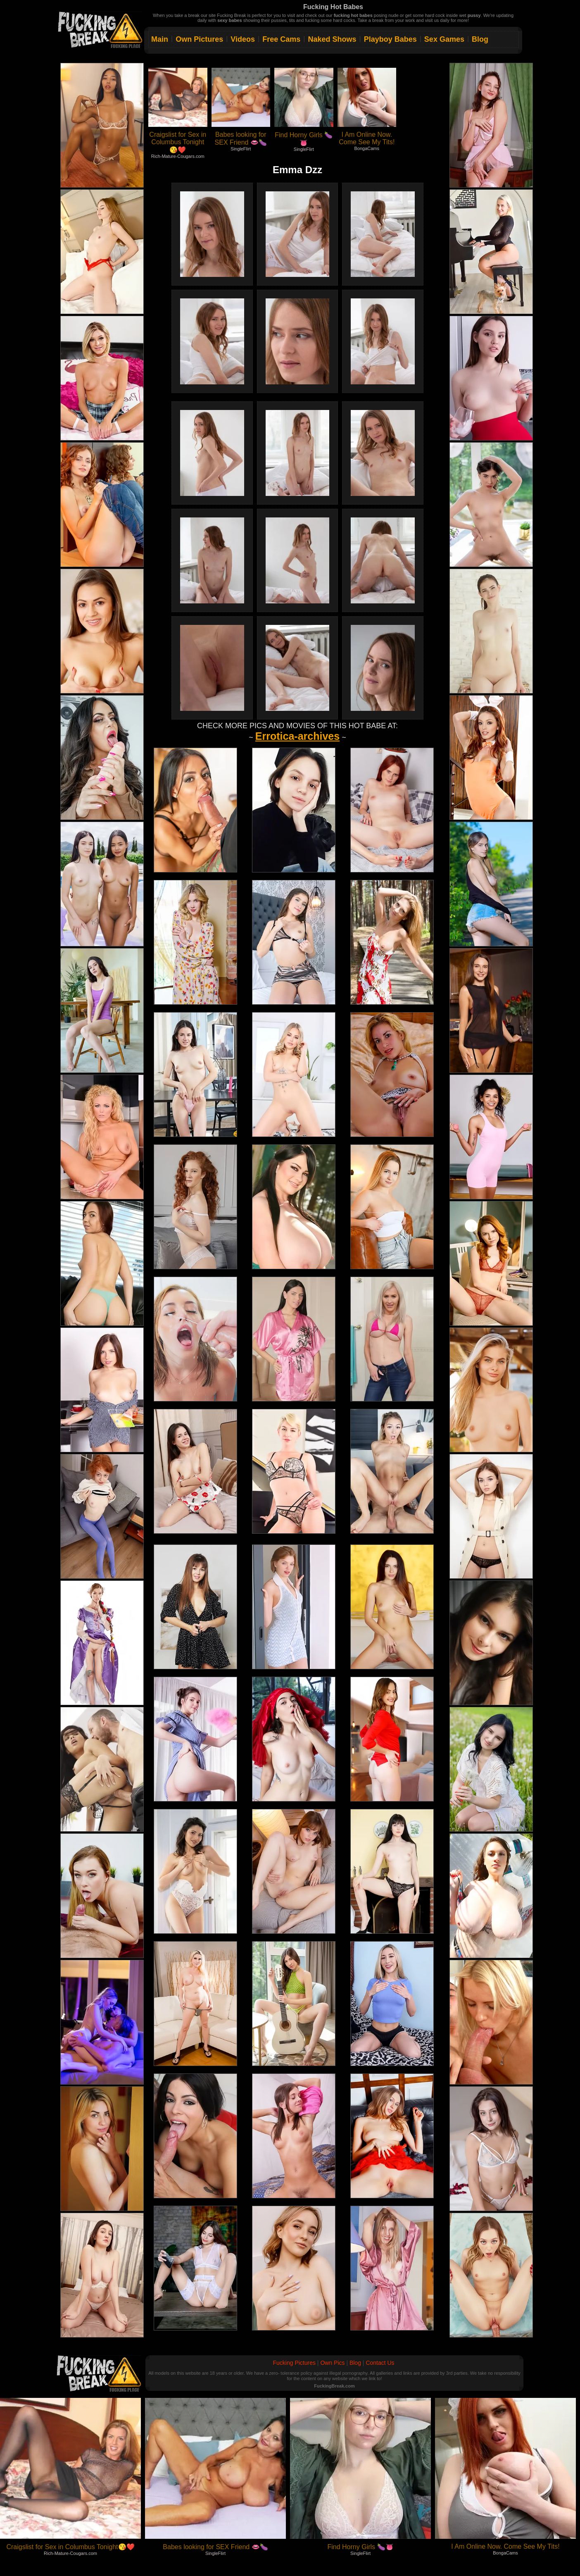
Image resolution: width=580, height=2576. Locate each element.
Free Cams (281, 39)
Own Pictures (199, 39)
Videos (243, 39)
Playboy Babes (390, 39)
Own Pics (332, 2362)
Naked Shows (332, 39)
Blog (480, 39)
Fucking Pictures (294, 2362)
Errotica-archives (297, 736)
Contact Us (380, 2362)
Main (159, 39)
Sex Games (444, 39)
